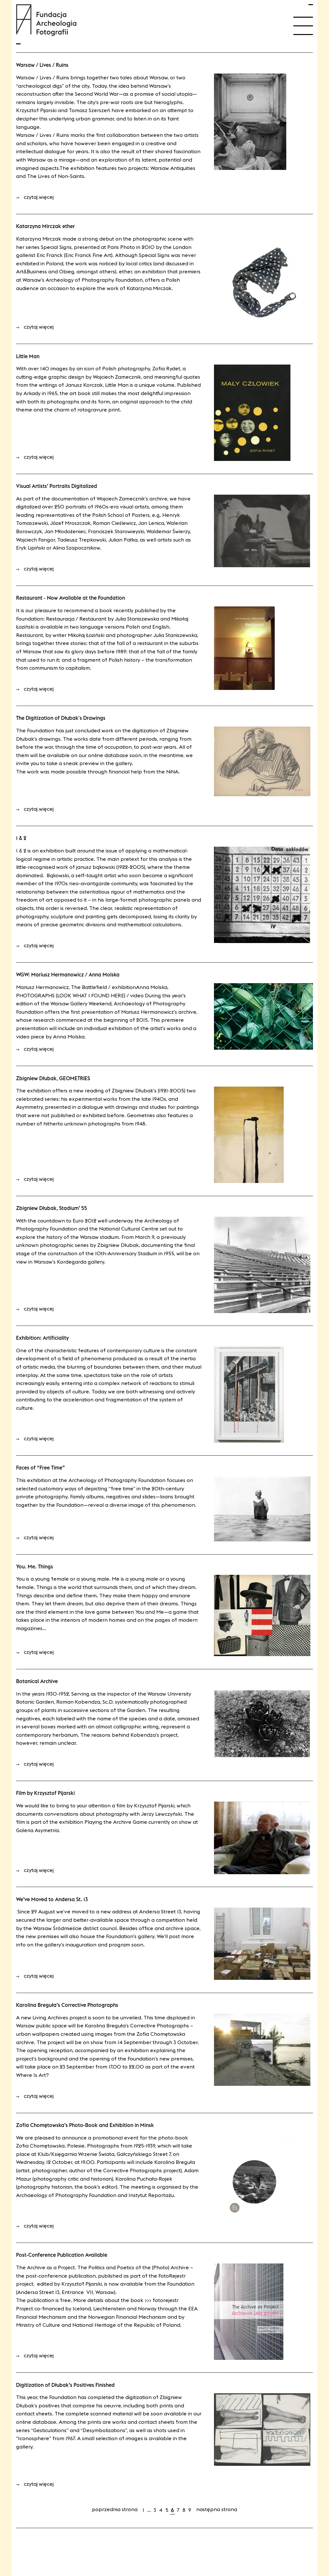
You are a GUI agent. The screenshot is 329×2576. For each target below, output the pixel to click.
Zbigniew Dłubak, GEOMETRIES (53, 1078)
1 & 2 (21, 838)
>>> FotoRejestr (162, 2300)
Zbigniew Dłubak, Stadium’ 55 (51, 1208)
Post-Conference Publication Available (61, 2255)
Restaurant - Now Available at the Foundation (70, 598)
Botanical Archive (37, 1681)
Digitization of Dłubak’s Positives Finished (65, 2385)
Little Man (28, 356)
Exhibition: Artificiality (42, 1338)
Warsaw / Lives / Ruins (42, 65)
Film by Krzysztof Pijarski (45, 1793)
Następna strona (216, 2509)
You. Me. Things (34, 1566)
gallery (123, 763)
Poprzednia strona (115, 2509)
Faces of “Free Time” (40, 1467)
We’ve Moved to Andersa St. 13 (52, 1899)
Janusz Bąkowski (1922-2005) (110, 867)
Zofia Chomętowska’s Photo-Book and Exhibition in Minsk (85, 2125)
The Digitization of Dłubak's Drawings (60, 718)
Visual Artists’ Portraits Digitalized (56, 486)
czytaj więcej (35, 197)
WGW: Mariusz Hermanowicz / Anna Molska (68, 974)
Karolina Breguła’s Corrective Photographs (67, 2005)
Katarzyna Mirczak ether (45, 226)
